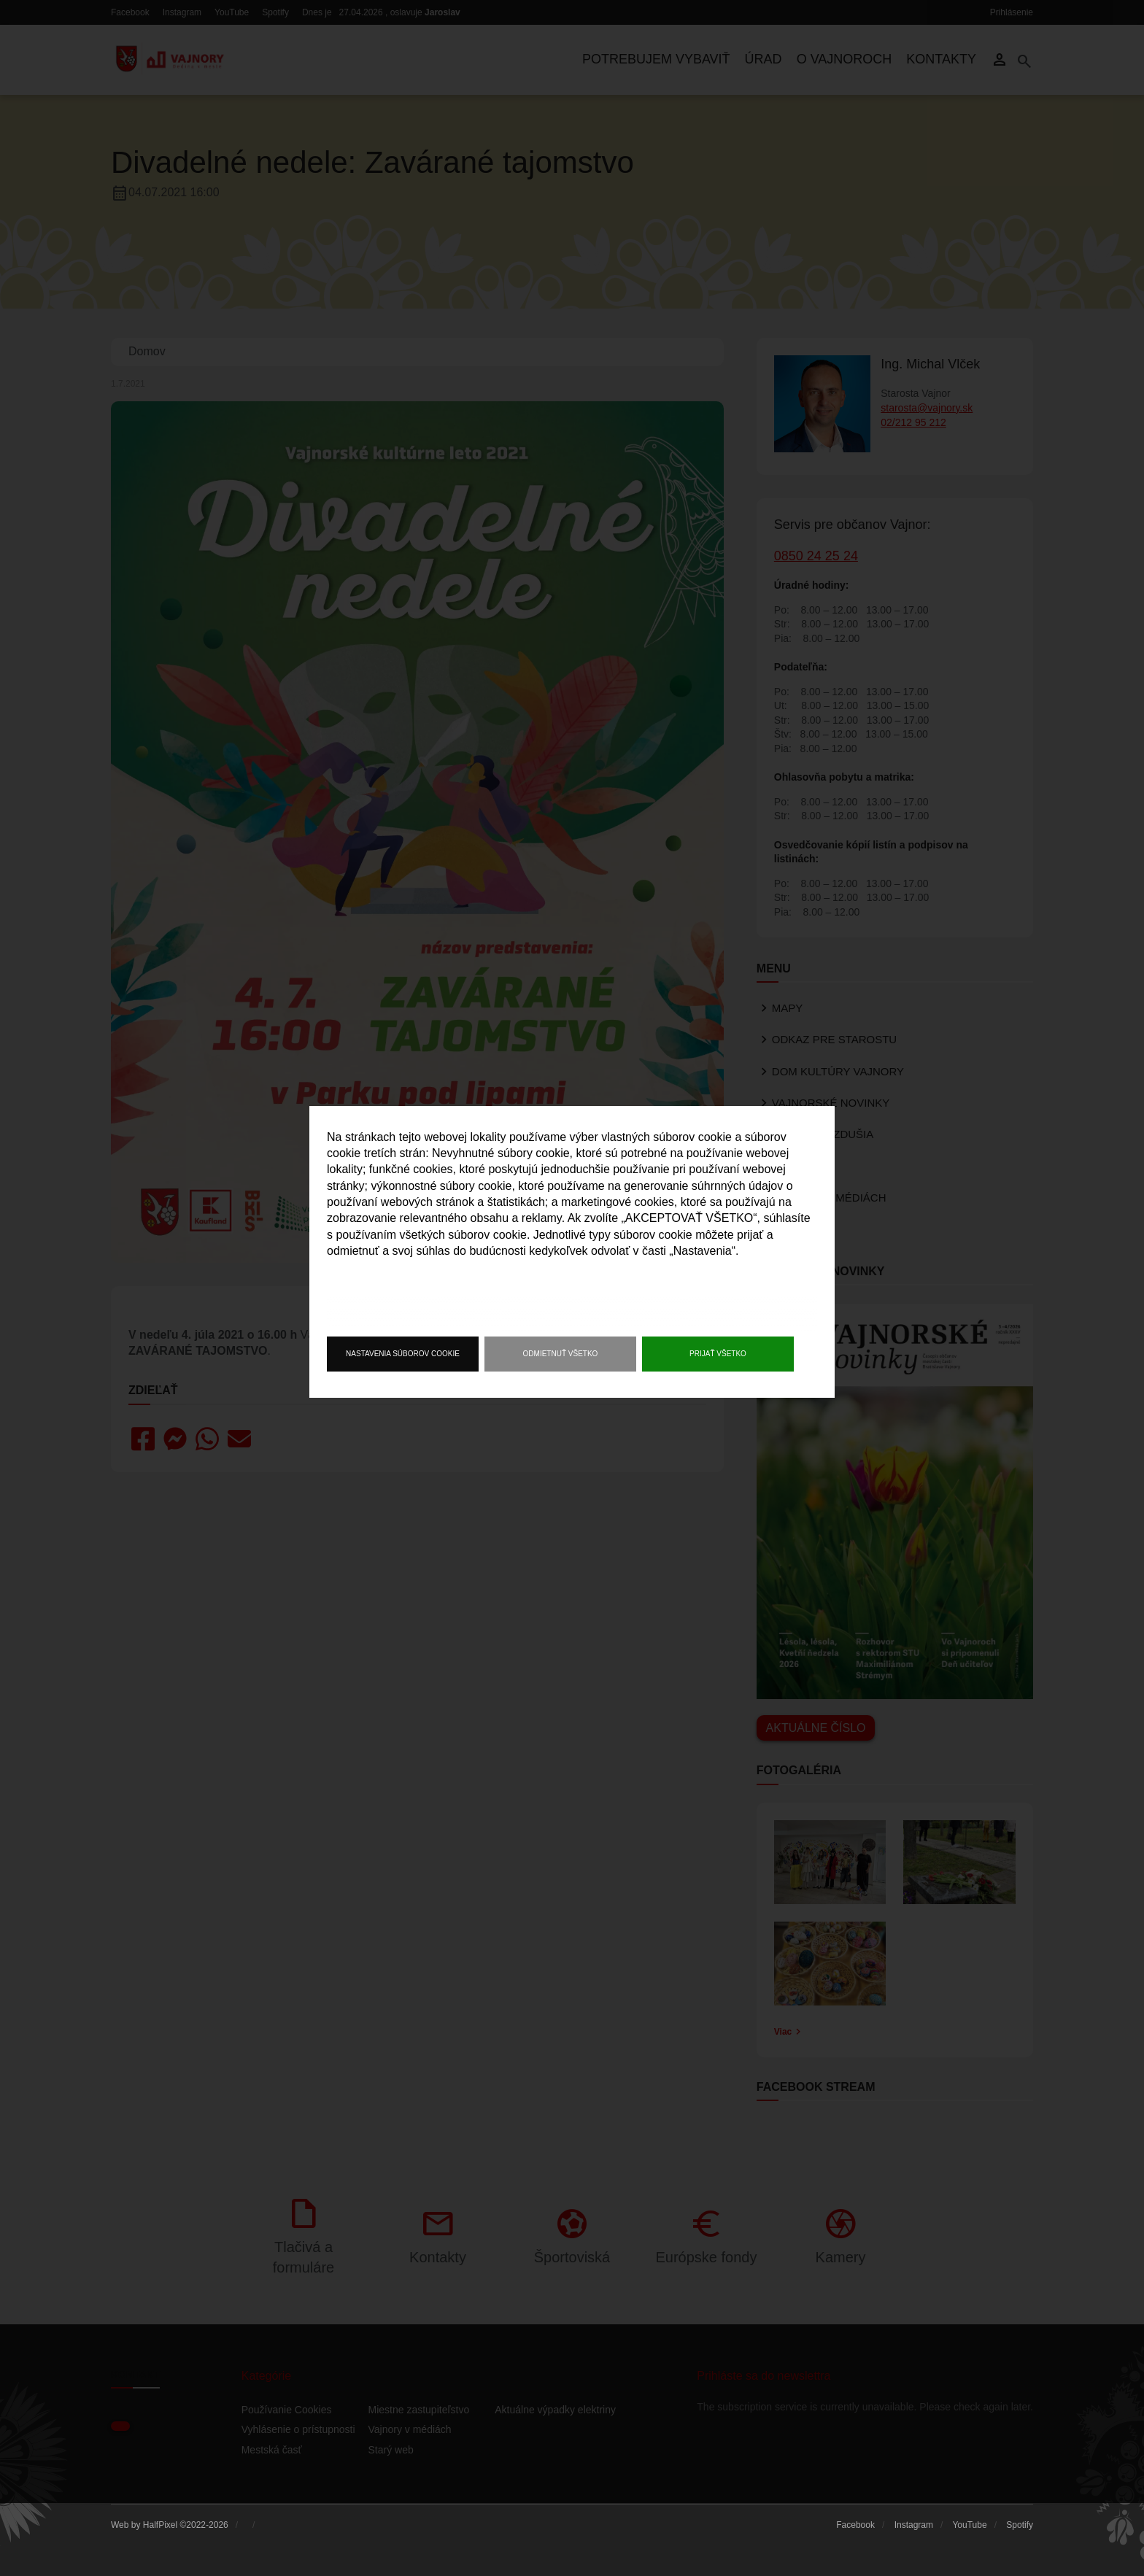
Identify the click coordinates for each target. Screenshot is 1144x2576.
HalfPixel (160, 2525)
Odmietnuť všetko (560, 1354)
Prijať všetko (717, 1354)
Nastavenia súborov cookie (403, 1354)
